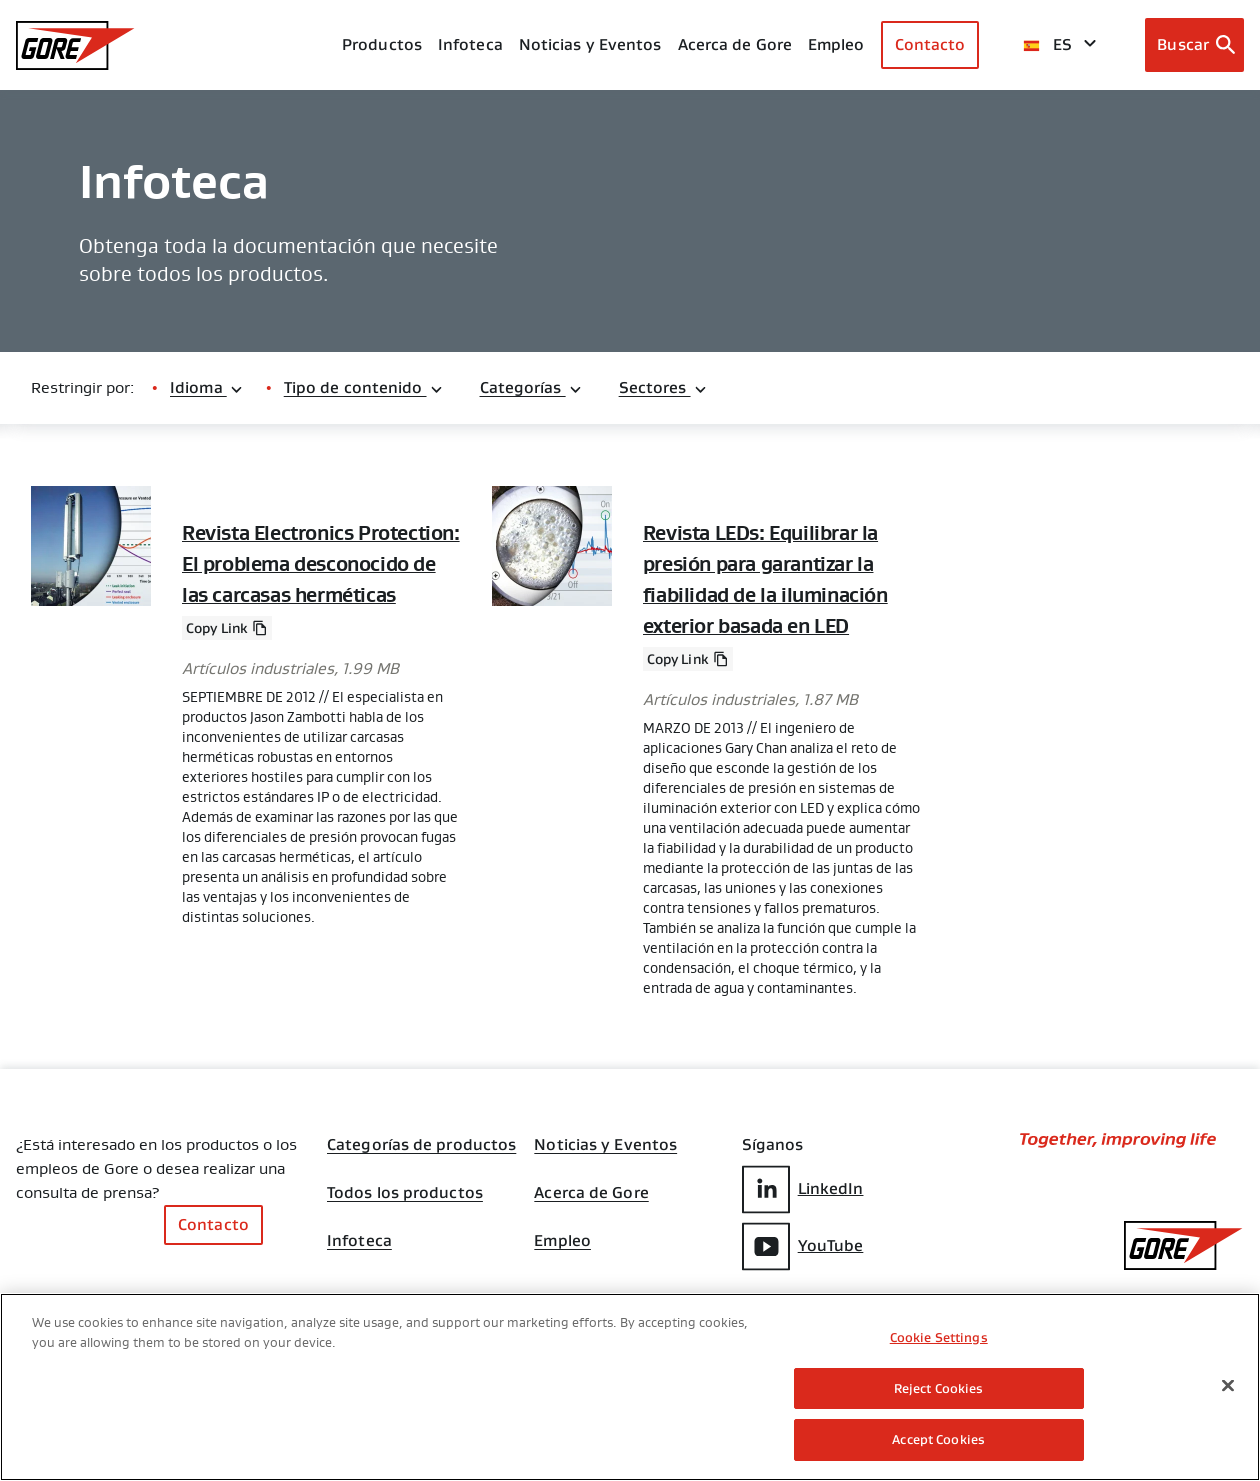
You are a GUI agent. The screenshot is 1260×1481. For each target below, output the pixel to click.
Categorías (531, 387)
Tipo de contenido (364, 387)
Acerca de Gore (735, 44)
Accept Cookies (938, 1439)
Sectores (663, 387)
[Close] (1228, 1386)
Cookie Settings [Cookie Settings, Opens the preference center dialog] (939, 1337)
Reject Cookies (939, 1388)
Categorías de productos (421, 1141)
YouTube (803, 1242)
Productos (382, 44)
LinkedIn (803, 1185)
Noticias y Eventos (590, 44)
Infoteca (359, 1237)
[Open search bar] (1194, 45)
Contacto (930, 44)
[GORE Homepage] (75, 45)
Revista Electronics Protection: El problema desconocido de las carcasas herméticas (321, 563)
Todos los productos (405, 1189)
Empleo (562, 1237)
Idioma (207, 387)
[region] (630, 1387)
